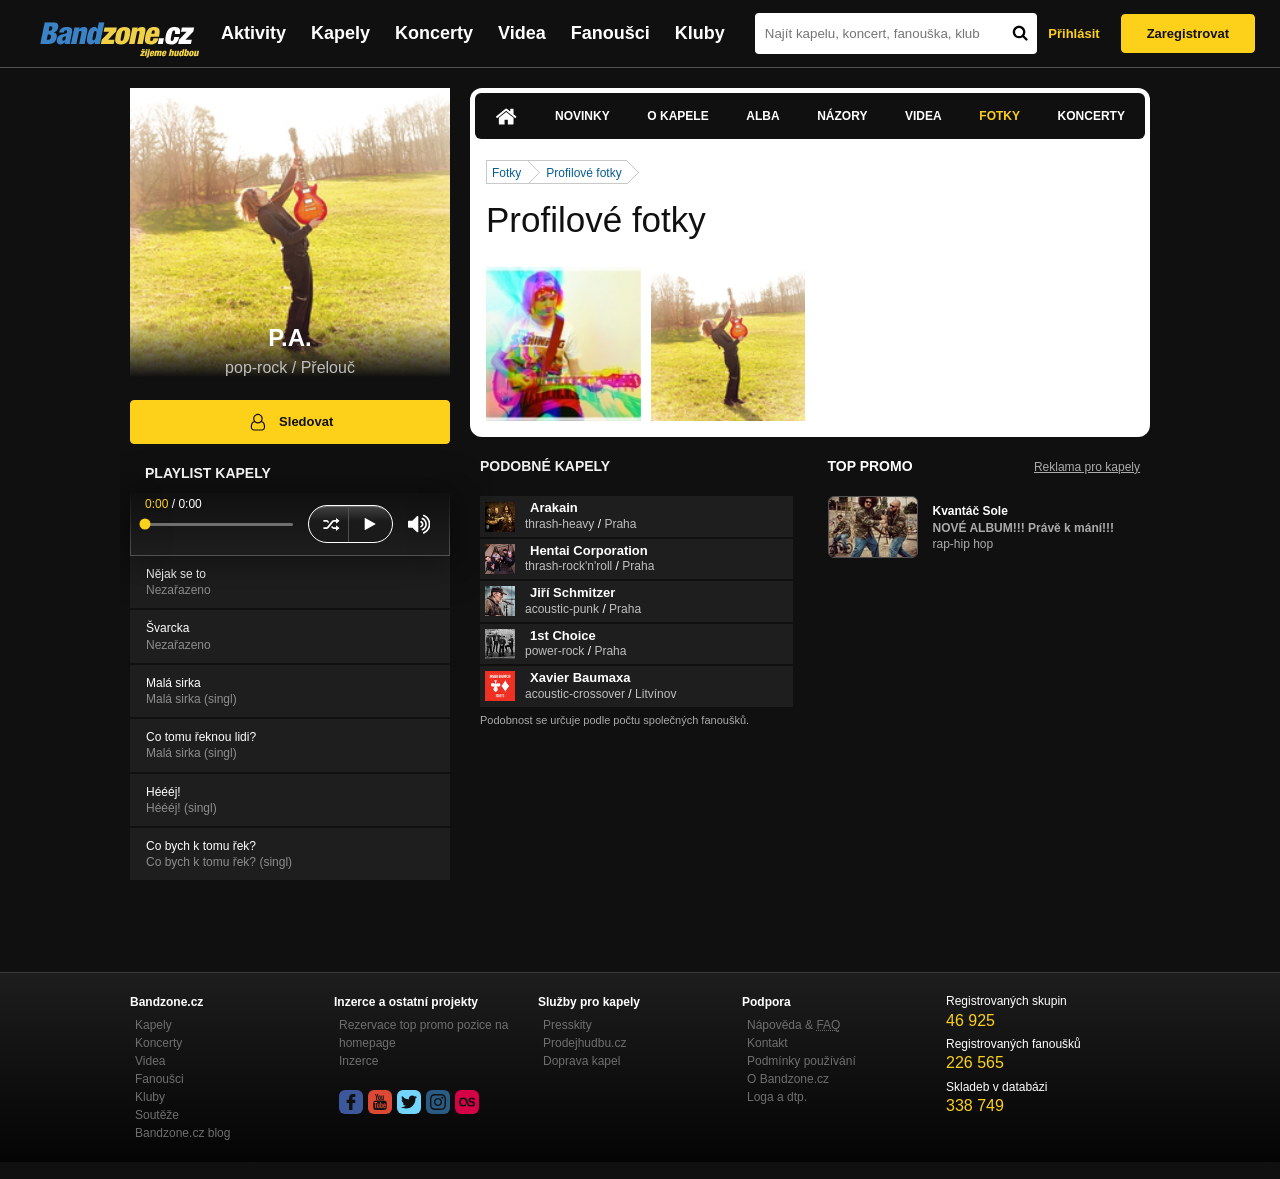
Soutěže (157, 1115)
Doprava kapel (581, 1061)
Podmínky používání (801, 1061)
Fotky (999, 116)
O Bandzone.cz (788, 1079)
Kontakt (767, 1043)
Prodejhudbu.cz (584, 1043)
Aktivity (253, 33)
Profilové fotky (583, 173)
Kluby (700, 33)
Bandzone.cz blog (182, 1133)
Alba (762, 116)
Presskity (567, 1025)
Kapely (340, 33)
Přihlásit (1073, 33)
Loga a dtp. (777, 1097)
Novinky (582, 116)
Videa (522, 33)
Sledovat (290, 422)
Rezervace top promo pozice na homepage (423, 1034)
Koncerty (434, 33)
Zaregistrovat (1188, 33)
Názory (842, 116)
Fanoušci (610, 33)
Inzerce (358, 1061)
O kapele (677, 116)
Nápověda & (793, 1025)
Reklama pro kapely (1087, 467)
